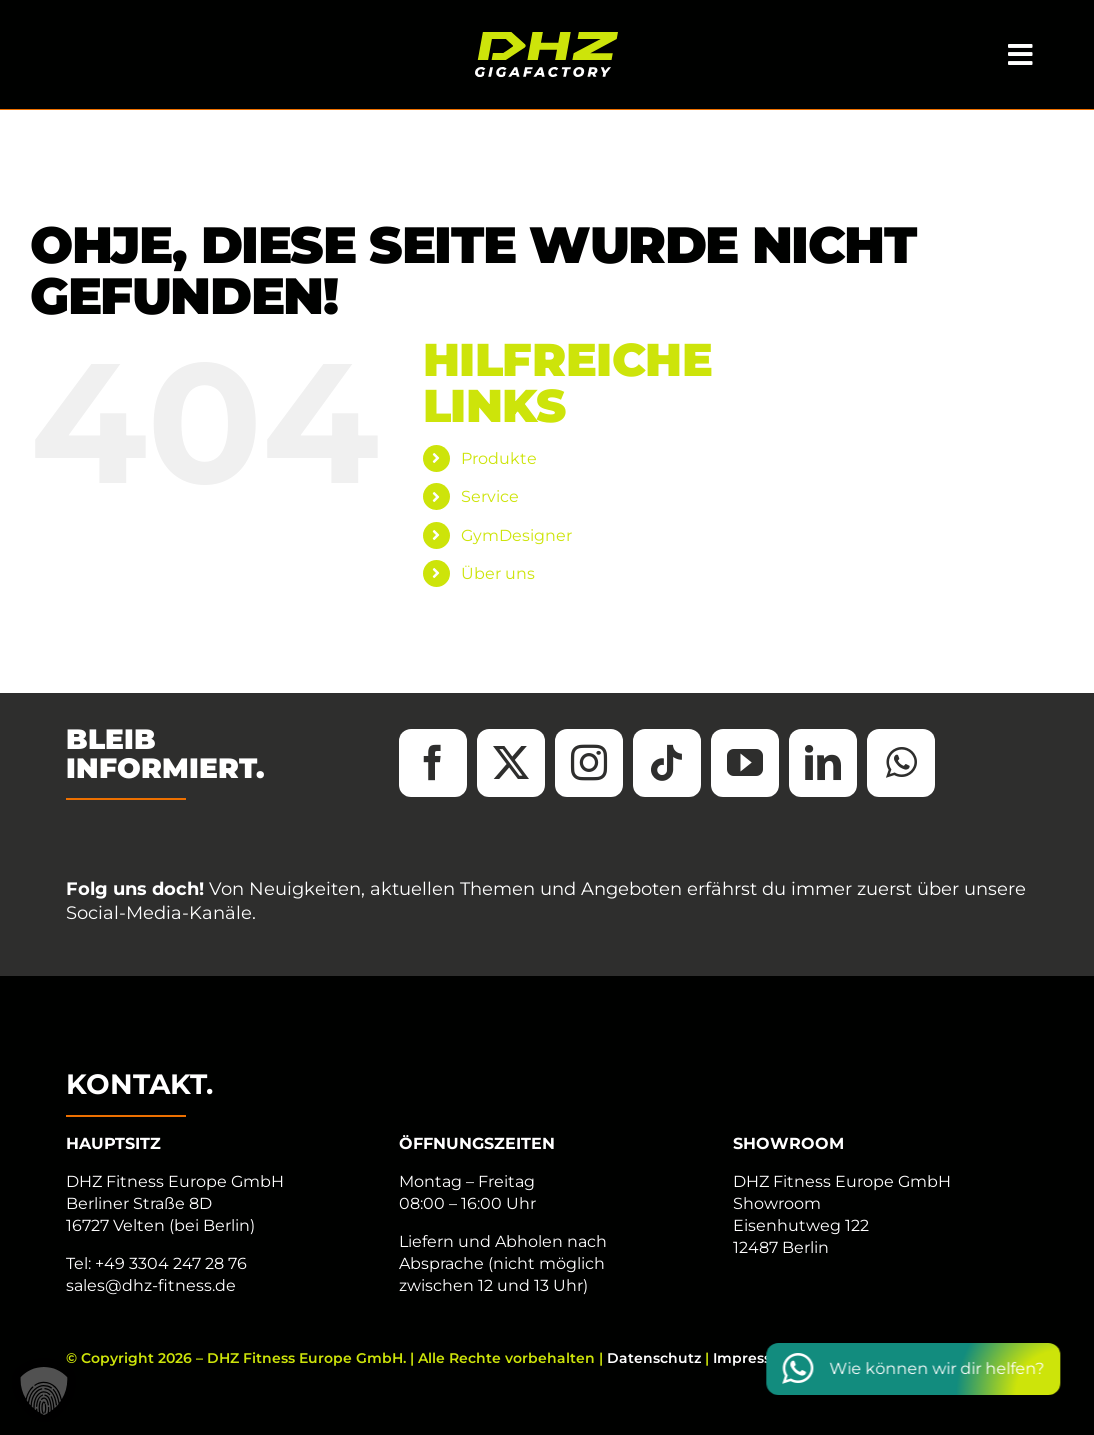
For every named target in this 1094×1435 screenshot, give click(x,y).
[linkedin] (823, 763)
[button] (44, 1391)
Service (490, 496)
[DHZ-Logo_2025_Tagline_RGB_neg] (546, 39)
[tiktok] (667, 763)
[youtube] (745, 763)
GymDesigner (516, 535)
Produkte (499, 458)
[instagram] (589, 763)
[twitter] (511, 763)
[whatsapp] (901, 763)
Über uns (498, 573)
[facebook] (433, 763)
